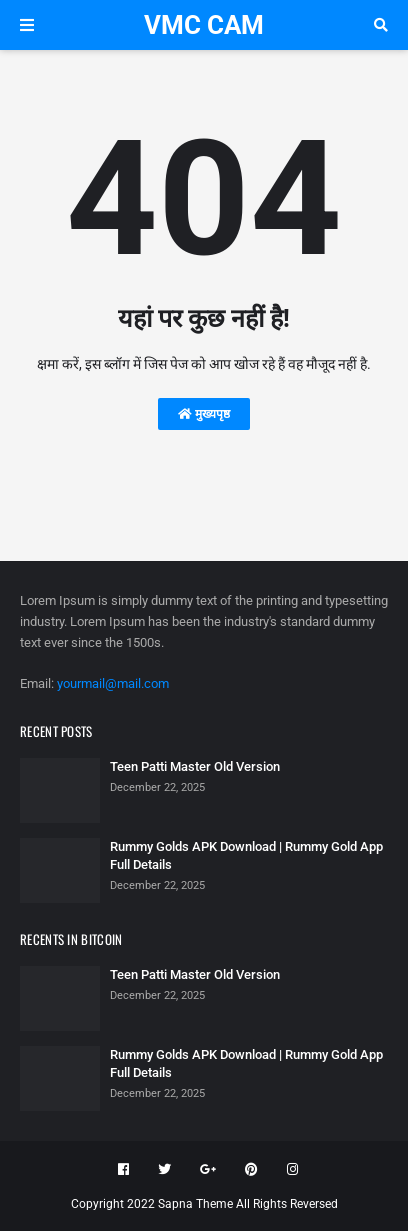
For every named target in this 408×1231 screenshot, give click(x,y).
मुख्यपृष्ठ (204, 414)
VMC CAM (204, 25)
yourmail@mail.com (113, 683)
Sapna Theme (195, 1204)
